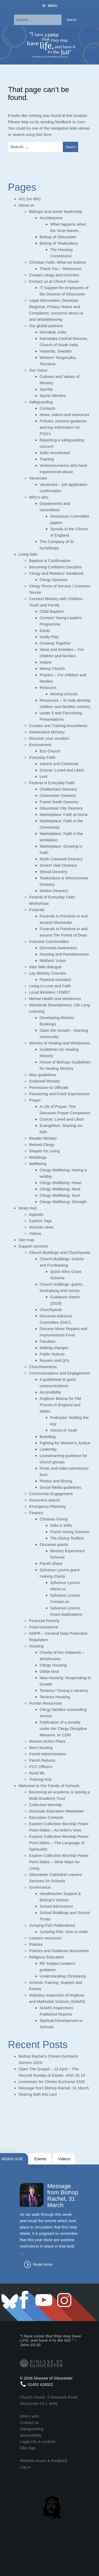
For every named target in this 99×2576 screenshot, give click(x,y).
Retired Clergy (41, 1144)
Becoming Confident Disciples (55, 567)
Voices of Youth (63, 1430)
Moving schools (63, 694)
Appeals (36, 1214)
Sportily (46, 389)
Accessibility (50, 1392)
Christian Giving (54, 1519)
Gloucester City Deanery (61, 808)
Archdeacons (51, 218)
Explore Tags (40, 1220)
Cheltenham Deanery (58, 789)
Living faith (27, 554)
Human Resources (45, 1703)
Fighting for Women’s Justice (65, 1443)
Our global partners (46, 325)
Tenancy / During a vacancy (64, 1690)
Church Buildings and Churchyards (59, 1252)
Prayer (35, 1100)
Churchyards (51, 1309)
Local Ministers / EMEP (49, 992)
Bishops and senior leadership (55, 211)
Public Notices (52, 1354)
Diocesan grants (54, 1544)
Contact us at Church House (54, 281)
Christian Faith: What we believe (57, 262)
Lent (43, 776)
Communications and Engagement (59, 1373)
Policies (36, 1944)
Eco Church (50, 751)
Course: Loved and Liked (62, 770)
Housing (36, 1646)
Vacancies (38, 478)
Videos (35, 1233)
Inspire (45, 662)
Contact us (29, 2422)
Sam (81, 122)
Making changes (54, 1347)
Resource (48, 687)
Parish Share (51, 1563)
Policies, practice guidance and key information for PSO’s (63, 427)
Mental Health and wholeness (55, 998)
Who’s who (38, 497)
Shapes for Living (44, 1151)
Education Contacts (46, 1817)
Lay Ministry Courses (47, 973)
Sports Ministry (53, 395)
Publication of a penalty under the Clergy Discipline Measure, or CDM (63, 1728)
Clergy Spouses (54, 579)
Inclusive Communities (49, 941)
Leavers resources (45, 1938)
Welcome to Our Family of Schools (48, 1785)
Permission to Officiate (49, 1087)
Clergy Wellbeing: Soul (59, 1195)
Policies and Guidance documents (59, 1950)
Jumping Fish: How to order (64, 1931)
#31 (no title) (29, 199)
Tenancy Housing (55, 1697)
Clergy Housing (53, 1665)
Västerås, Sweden (56, 351)
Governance (40, 1887)
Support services (33, 1246)
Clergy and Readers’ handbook (56, 573)
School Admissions (56, 1906)
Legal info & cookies (37, 2441)
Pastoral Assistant (55, 979)
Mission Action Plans (47, 1741)
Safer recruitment (55, 452)
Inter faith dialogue (45, 967)
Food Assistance (43, 1627)
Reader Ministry (43, 1138)
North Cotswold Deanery (61, 859)
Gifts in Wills (61, 1525)
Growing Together (55, 643)
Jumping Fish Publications (52, 1925)
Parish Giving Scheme (69, 1531)
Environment (40, 744)
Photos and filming (56, 1481)
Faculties (47, 1341)
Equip (45, 630)
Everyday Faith (42, 757)
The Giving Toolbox (67, 1538)
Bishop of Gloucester (58, 237)
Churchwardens (43, 1366)
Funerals (36, 909)
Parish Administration (47, 1754)
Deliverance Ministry (47, 732)
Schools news (41, 1227)
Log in (25, 2467)
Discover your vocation (49, 738)
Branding (47, 1436)
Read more (43, 2264)
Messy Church (52, 668)
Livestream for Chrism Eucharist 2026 (51, 2081)
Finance (36, 1512)
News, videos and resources (64, 414)
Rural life (37, 1773)
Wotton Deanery (54, 890)
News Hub (27, 1208)
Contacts (47, 408)
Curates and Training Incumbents (58, 725)
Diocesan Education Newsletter (56, 1811)
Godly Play (49, 636)
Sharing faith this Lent (37, 2094)
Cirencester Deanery (58, 795)
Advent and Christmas (59, 763)
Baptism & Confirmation (50, 560)
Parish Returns (42, 1760)
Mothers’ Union (53, 960)
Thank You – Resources (61, 268)
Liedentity (48, 1449)
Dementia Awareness (58, 948)
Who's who (29, 2416)
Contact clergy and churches (54, 275)
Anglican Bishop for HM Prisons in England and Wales (60, 1404)
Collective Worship (45, 1804)
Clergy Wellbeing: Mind (60, 1189)
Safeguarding (41, 402)
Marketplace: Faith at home (64, 814)
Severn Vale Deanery (58, 865)
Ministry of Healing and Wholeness (59, 1043)
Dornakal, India (53, 332)
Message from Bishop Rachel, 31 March (53, 2088)
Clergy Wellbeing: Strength (63, 1201)
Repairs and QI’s (54, 1360)
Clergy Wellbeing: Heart (60, 1182)
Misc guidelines (42, 1074)
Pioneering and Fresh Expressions (59, 1093)
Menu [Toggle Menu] (49, 6)
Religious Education (46, 1957)
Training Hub (40, 1779)
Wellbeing (37, 1163)
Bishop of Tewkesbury (59, 243)
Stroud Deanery (53, 871)
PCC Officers (40, 1766)
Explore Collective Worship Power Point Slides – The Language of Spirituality (59, 1842)
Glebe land (49, 1671)
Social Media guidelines (60, 1487)
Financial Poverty (44, 1620)
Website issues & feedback (43, 2460)
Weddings (37, 1157)
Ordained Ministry (44, 1081)
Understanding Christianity (63, 1976)
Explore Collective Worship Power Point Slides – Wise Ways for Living (59, 1861)
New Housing (41, 1747)
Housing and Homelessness (64, 954)
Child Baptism (52, 611)
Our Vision (38, 370)
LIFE (24, 2340)
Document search (44, 1500)
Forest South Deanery (59, 802)
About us (26, 205)
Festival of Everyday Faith (52, 782)
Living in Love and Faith (50, 986)
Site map (26, 1239)
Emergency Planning (47, 1506)
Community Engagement (51, 1493)
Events (40, 2159)
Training (47, 459)
